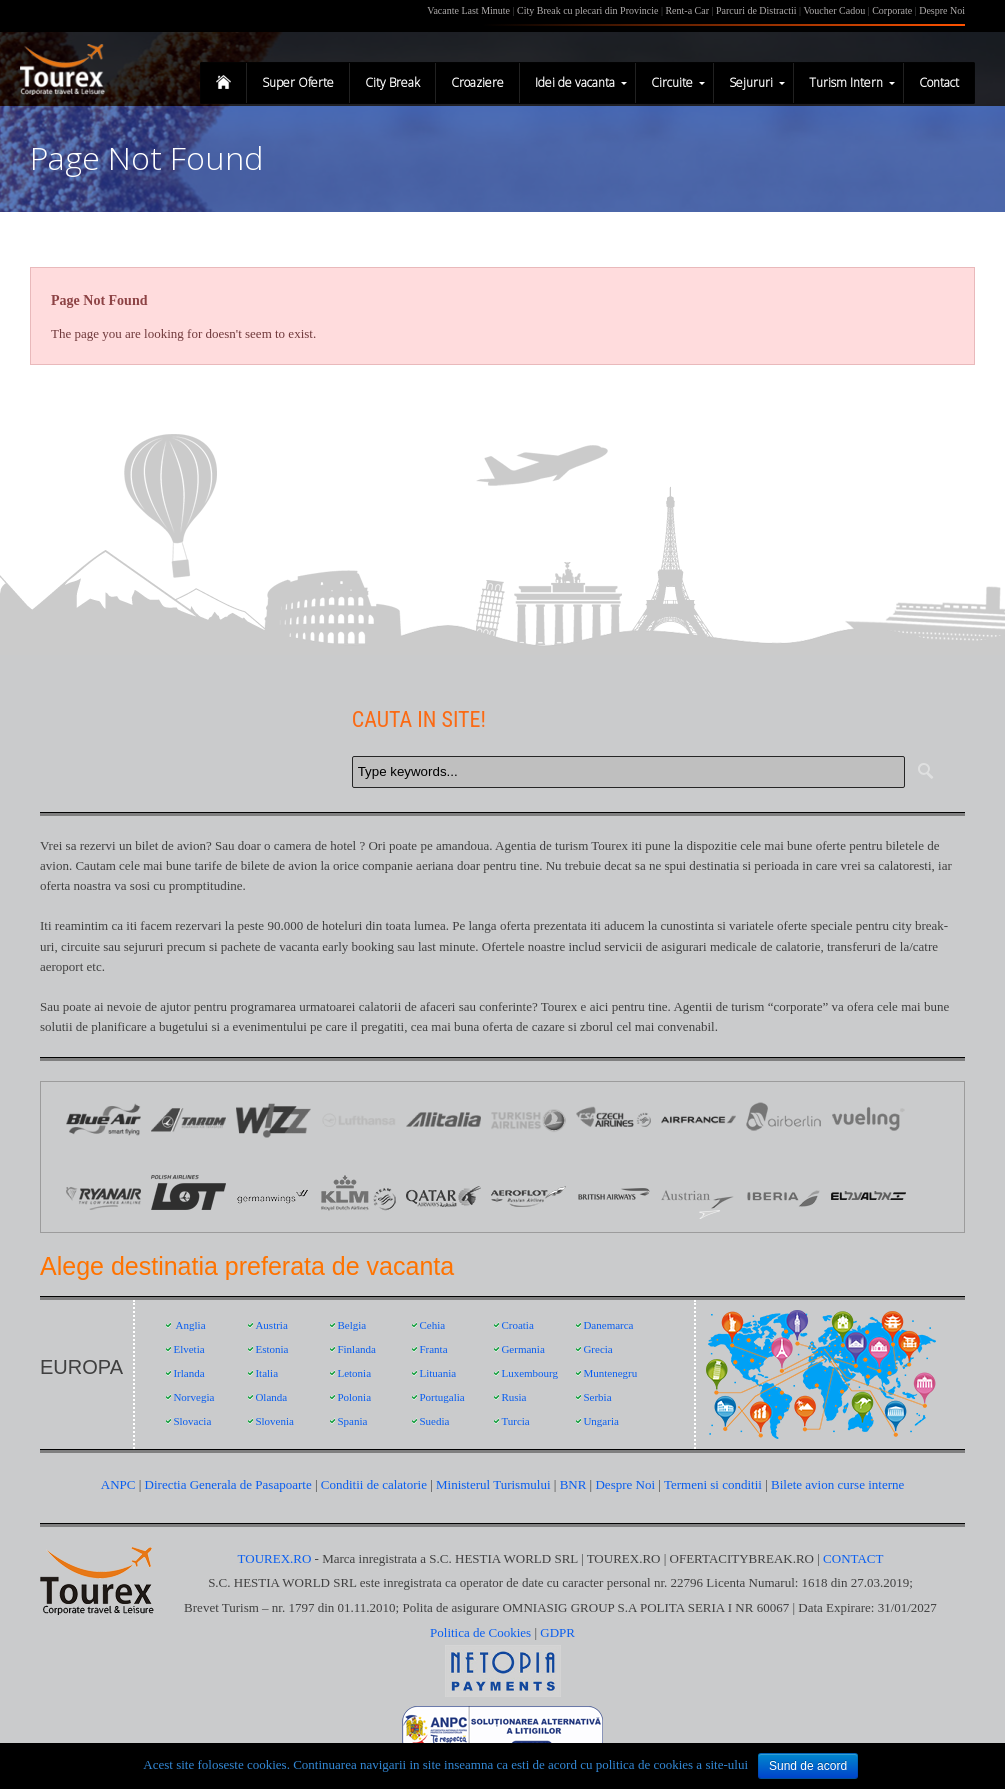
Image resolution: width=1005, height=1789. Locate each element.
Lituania (437, 1373)
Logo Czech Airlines (613, 1119)
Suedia (434, 1421)
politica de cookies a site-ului (672, 1764)
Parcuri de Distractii (757, 10)
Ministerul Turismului (493, 1484)
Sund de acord (808, 1766)
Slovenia (274, 1421)
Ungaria (600, 1421)
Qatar (443, 1194)
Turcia (515, 1421)
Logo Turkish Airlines (528, 1119)
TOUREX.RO (276, 1558)
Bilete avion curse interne (837, 1484)
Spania (352, 1421)
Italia (266, 1373)
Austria (271, 1325)
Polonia (354, 1397)
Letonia (354, 1373)
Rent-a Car (687, 10)
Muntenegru (610, 1373)
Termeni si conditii (713, 1484)
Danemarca (608, 1325)
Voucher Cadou (834, 10)
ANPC (118, 1484)
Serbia (597, 1397)
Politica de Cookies (480, 1632)
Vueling (868, 1119)
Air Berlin (783, 1119)
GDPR (557, 1632)
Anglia (191, 1325)
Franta (433, 1349)
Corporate (893, 10)
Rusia (513, 1397)
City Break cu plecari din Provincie (587, 10)
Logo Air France (698, 1119)
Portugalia (441, 1397)
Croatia (517, 1325)
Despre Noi (942, 10)
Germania (522, 1349)
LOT (188, 1194)
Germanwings (273, 1194)
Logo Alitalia (443, 1119)
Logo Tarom (188, 1119)
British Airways (613, 1194)
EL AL (868, 1194)
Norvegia (193, 1397)
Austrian (698, 1194)
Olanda (271, 1397)
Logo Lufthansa (358, 1119)
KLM (358, 1194)
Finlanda (356, 1349)
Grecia (597, 1349)
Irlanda (188, 1373)
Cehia (432, 1325)
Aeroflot (528, 1194)
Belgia (351, 1325)
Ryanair (103, 1194)
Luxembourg (529, 1373)
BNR (573, 1484)
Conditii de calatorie (374, 1484)
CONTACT (853, 1558)
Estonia (271, 1349)
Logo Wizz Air (273, 1119)
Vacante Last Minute (468, 10)
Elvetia (188, 1349)
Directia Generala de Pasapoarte (230, 1484)
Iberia (783, 1194)
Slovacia (192, 1421)
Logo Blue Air (103, 1119)
